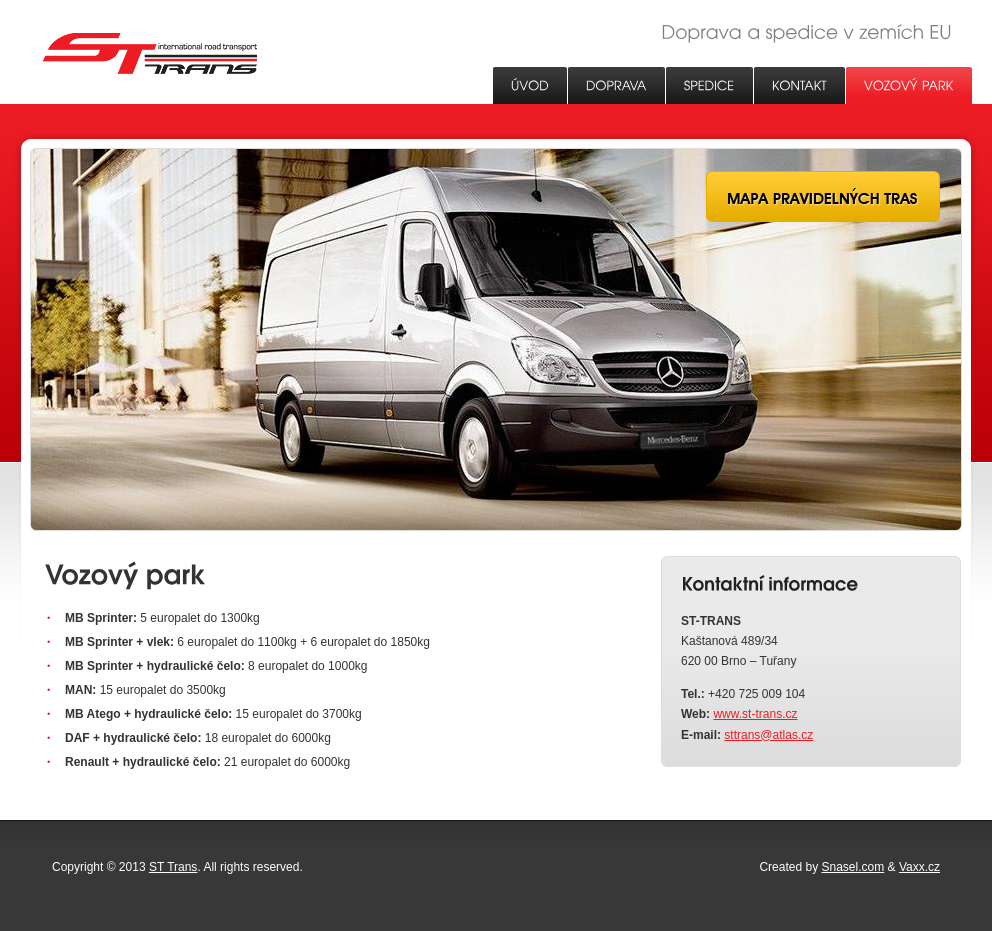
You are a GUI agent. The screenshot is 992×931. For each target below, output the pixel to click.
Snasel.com (853, 867)
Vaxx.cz (919, 867)
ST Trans (150, 53)
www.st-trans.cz (755, 714)
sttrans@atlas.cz (768, 735)
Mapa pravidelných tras (823, 196)
